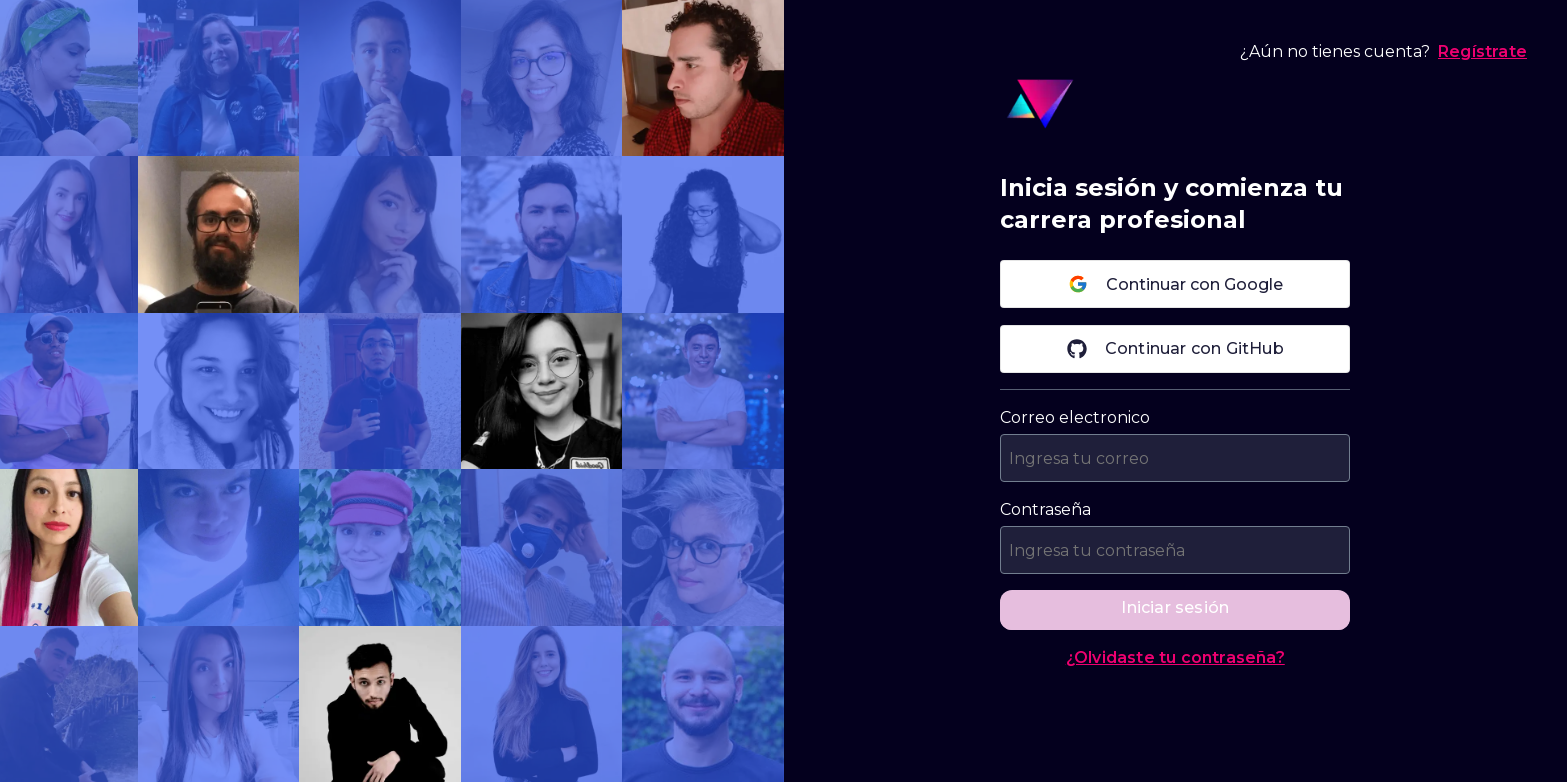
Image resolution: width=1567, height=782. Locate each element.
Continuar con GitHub (1175, 349)
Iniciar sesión (1175, 607)
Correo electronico (1075, 417)
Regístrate (1482, 51)
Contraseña (1045, 509)
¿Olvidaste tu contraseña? (1175, 657)
